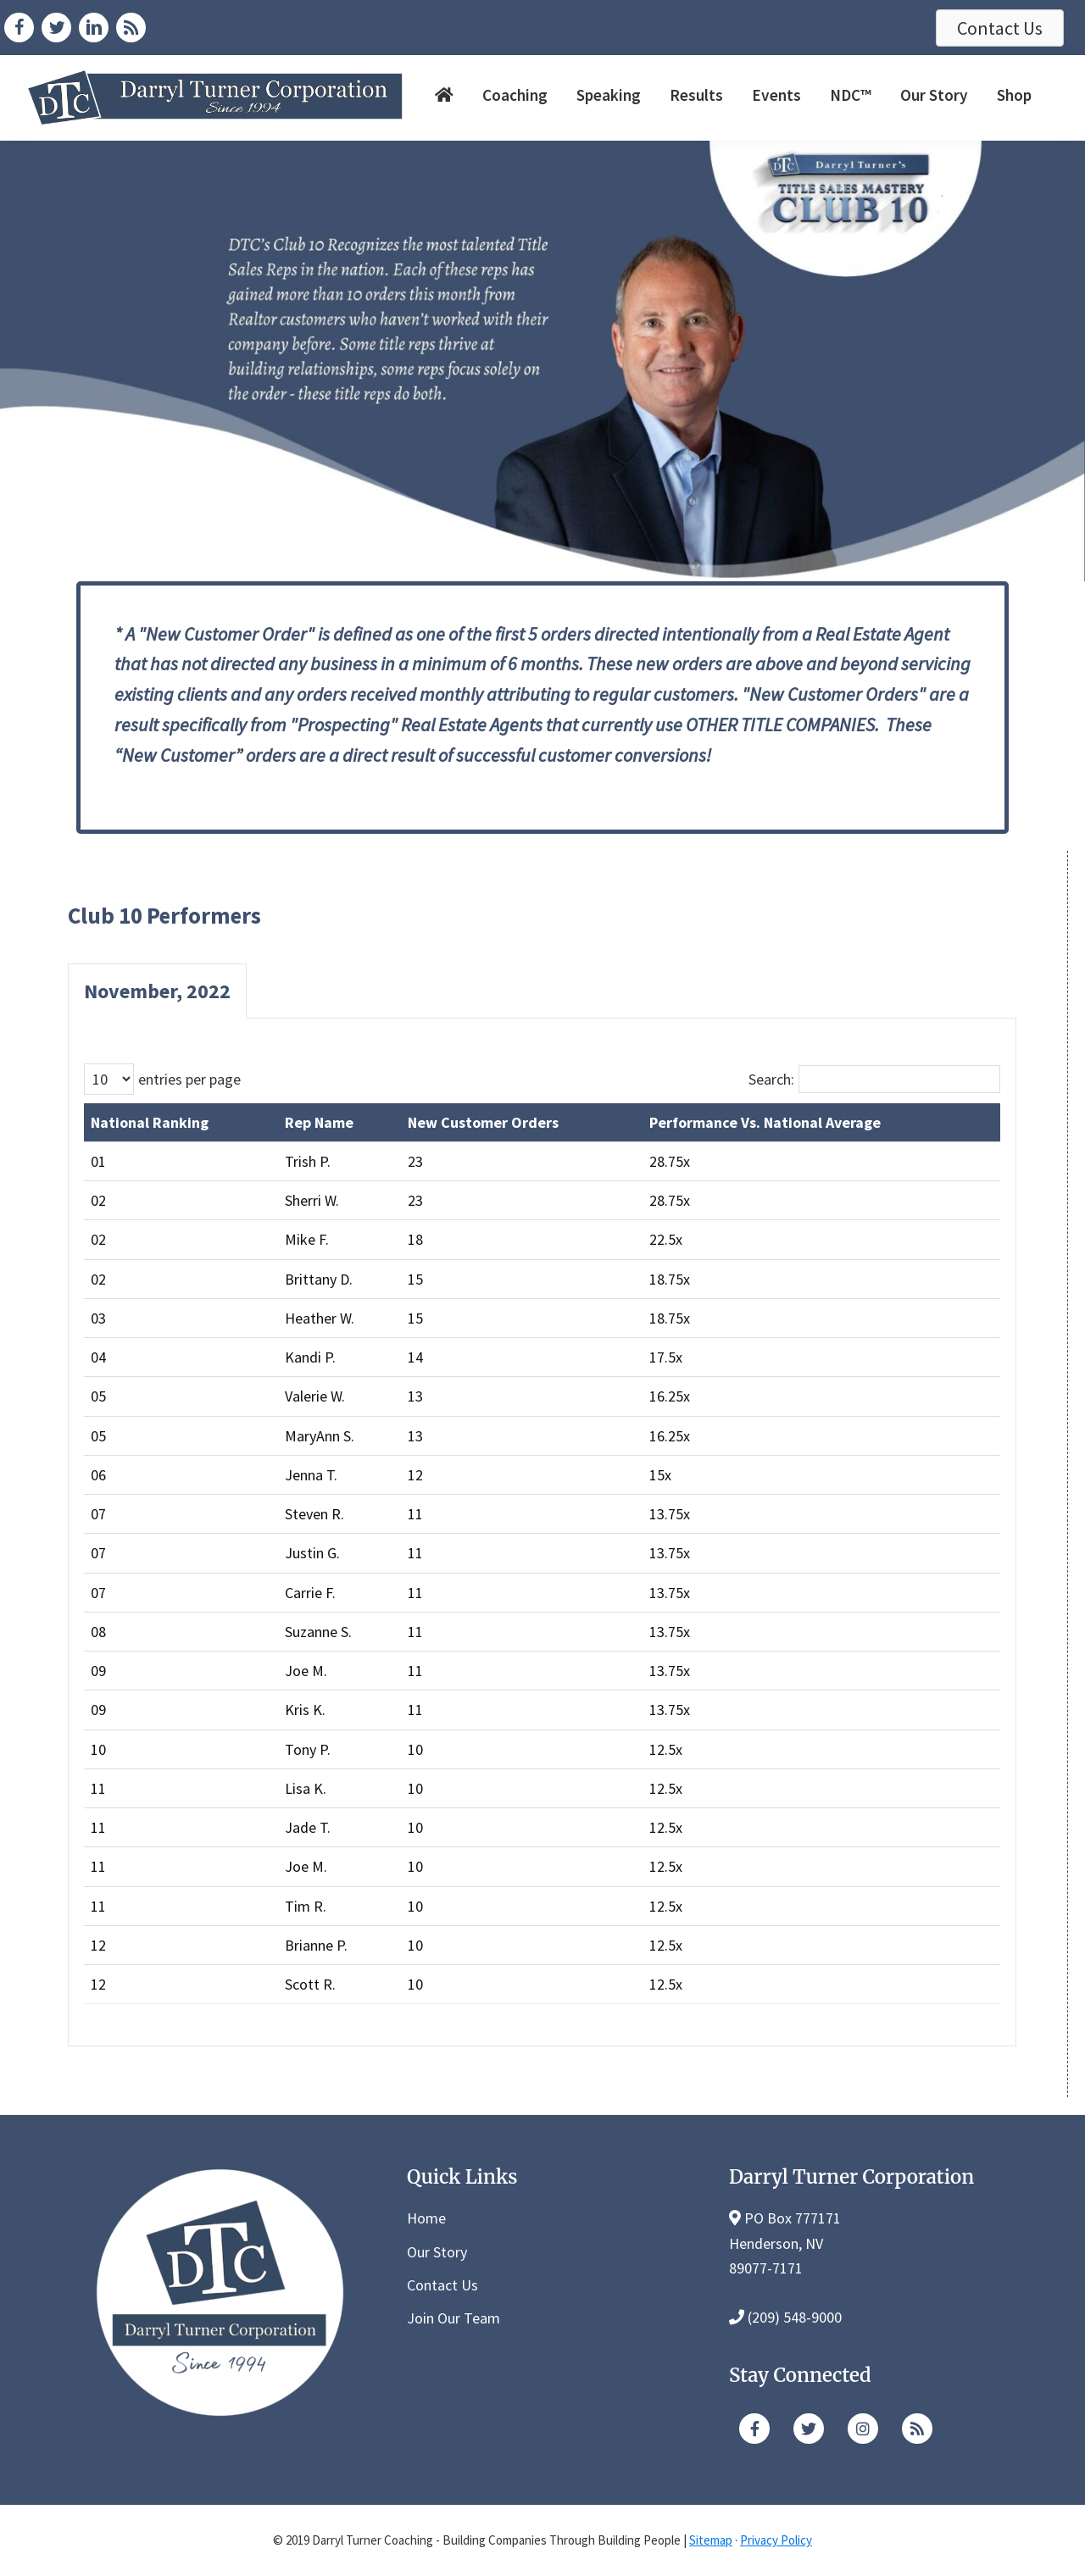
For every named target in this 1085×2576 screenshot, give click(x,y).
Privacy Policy (776, 2540)
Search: (771, 1079)
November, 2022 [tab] (157, 991)
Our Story (437, 2252)
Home (426, 2218)
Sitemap (710, 2540)
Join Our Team (453, 2318)
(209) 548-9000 (795, 2317)
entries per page (189, 1079)
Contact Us (442, 2285)
